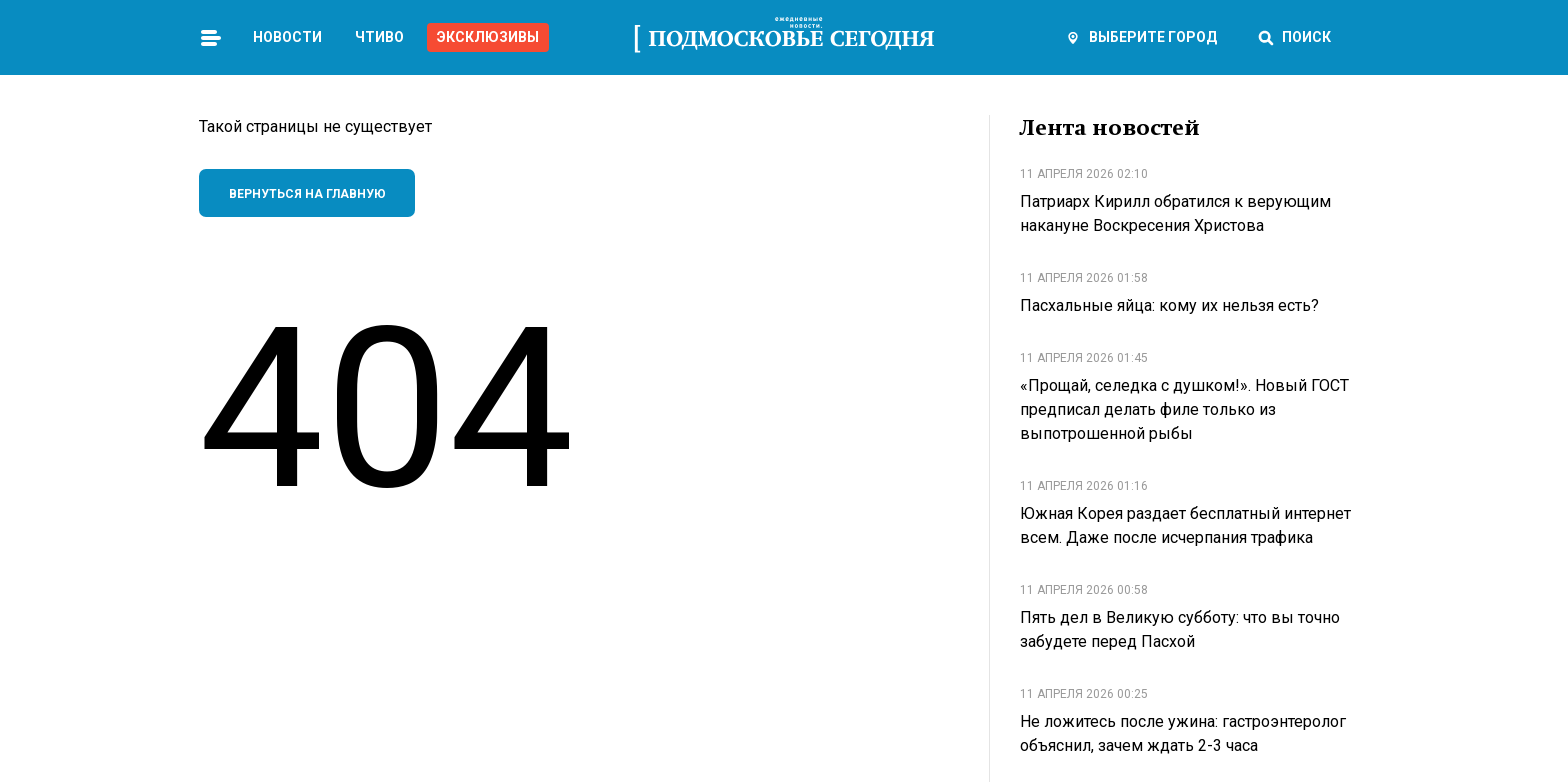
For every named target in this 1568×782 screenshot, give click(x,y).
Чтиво (379, 37)
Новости (287, 37)
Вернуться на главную (307, 194)
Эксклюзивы (488, 37)
